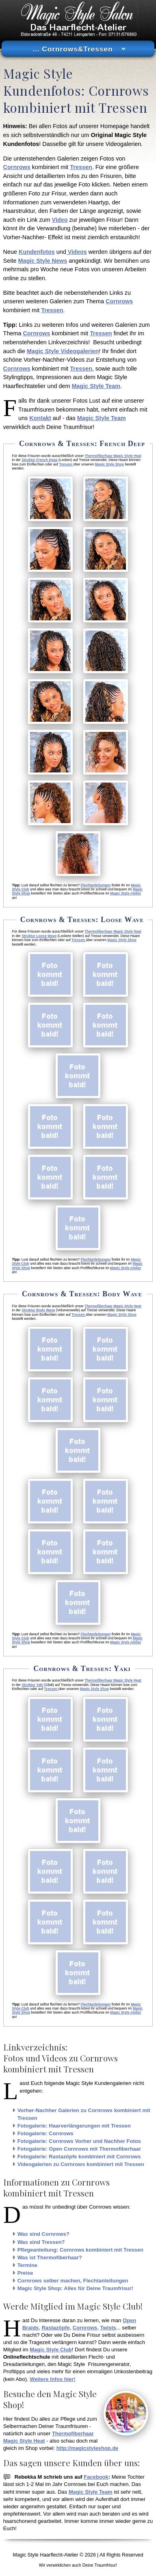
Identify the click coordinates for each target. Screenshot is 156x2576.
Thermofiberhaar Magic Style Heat (112, 456)
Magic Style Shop (109, 464)
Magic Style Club (51, 2349)
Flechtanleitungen (95, 885)
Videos (76, 252)
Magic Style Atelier (125, 893)
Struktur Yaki (32, 1685)
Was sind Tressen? (41, 2242)
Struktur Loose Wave (39, 936)
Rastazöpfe (56, 2328)
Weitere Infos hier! (53, 2379)
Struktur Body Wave (38, 1310)
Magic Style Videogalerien (63, 351)
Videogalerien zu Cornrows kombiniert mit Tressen (80, 2164)
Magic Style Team (96, 386)
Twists (108, 2328)
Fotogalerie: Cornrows (45, 2133)
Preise (25, 2273)
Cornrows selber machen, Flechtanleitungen (72, 2281)
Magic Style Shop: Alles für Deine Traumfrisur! (75, 2288)
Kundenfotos (37, 252)
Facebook (96, 2477)
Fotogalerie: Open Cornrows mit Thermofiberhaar (79, 2149)
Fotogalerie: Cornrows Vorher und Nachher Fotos (79, 2141)
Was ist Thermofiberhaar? (49, 2257)
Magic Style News (42, 260)
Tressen (81, 167)
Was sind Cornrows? (43, 2234)
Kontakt (40, 418)
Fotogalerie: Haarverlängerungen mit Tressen (74, 2126)
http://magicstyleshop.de (87, 2448)
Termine (27, 2265)
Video (60, 220)
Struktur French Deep (39, 460)
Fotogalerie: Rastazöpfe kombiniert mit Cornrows (79, 2156)
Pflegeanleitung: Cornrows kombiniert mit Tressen (80, 2250)
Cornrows (16, 167)
